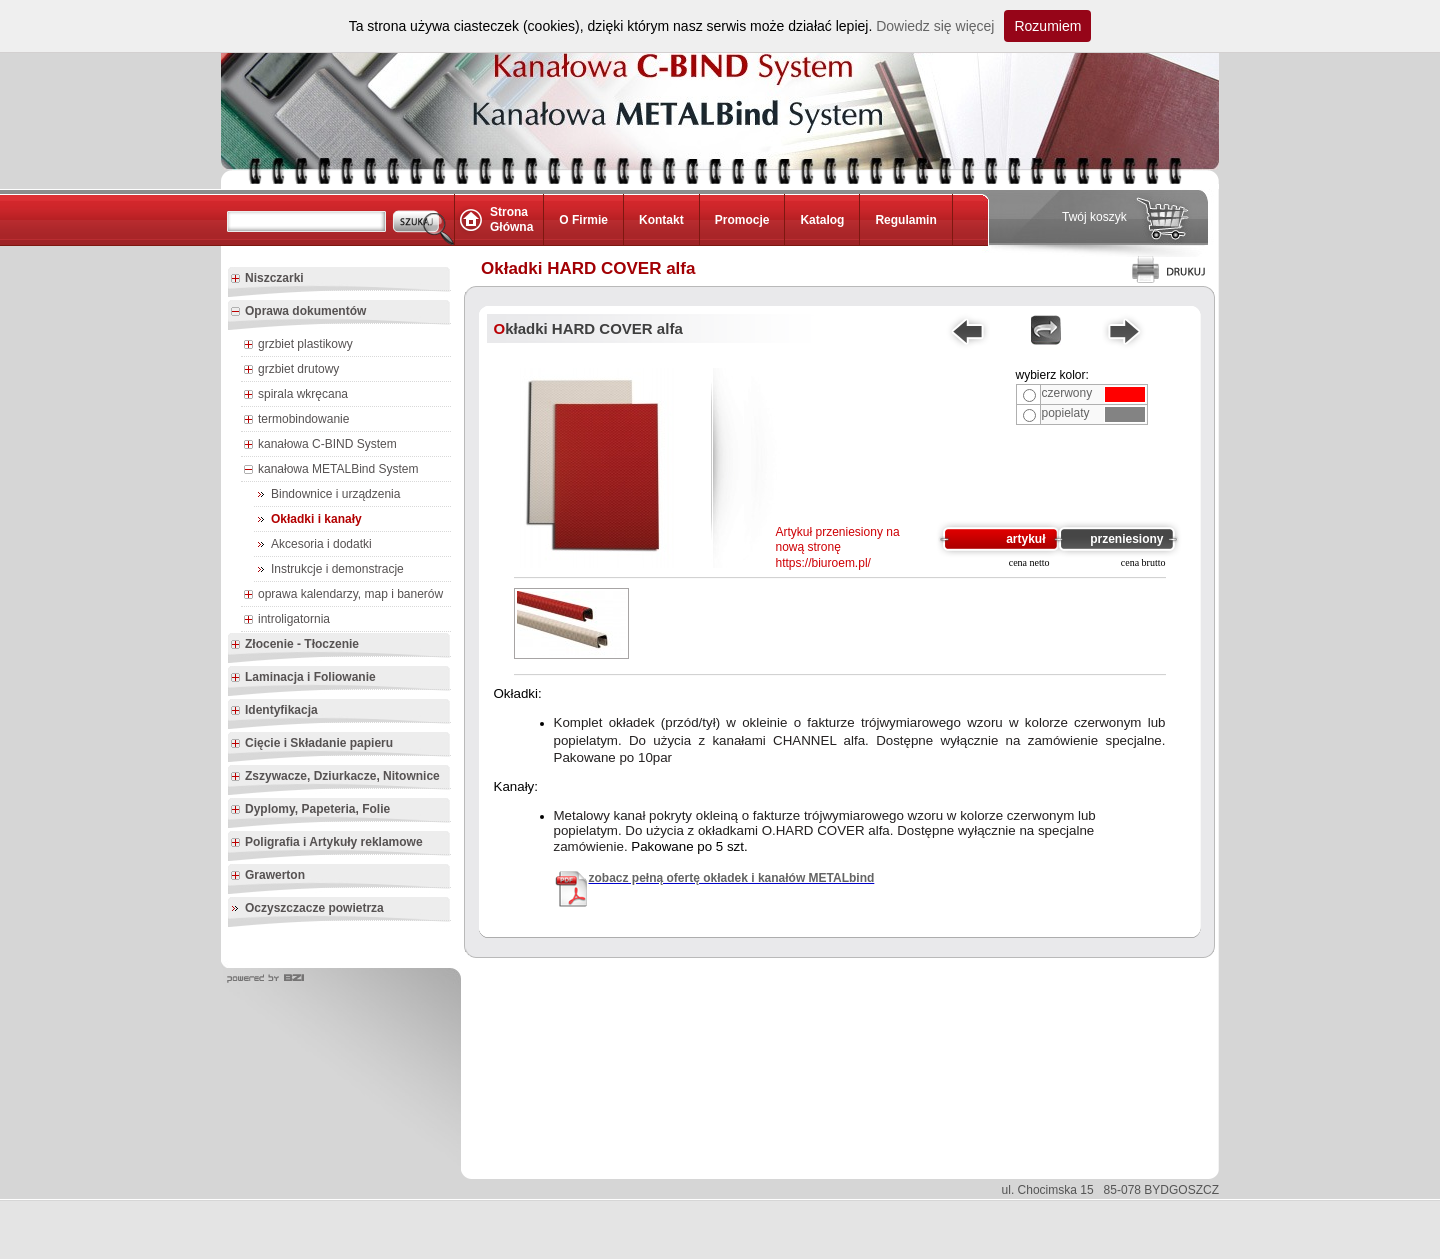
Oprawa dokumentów (298, 312)
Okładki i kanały (316, 519)
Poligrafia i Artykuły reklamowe (326, 843)
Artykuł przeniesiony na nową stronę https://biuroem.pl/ (838, 547)
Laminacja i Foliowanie (303, 678)
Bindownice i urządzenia (335, 494)
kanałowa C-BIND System (320, 445)
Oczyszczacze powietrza (314, 908)
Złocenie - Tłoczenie (294, 645)
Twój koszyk (1094, 217)
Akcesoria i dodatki (321, 544)
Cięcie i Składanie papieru (311, 744)
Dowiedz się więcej (935, 26)
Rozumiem (1047, 26)
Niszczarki (267, 279)
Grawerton (267, 876)
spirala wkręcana (295, 395)
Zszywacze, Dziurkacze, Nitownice (335, 777)
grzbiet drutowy (291, 370)
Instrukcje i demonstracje (337, 569)
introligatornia (286, 620)
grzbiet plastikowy (298, 345)
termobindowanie (296, 420)
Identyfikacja (274, 711)
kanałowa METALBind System (331, 470)
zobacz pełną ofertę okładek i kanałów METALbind (732, 878)
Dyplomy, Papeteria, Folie (310, 810)
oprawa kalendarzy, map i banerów (343, 595)
